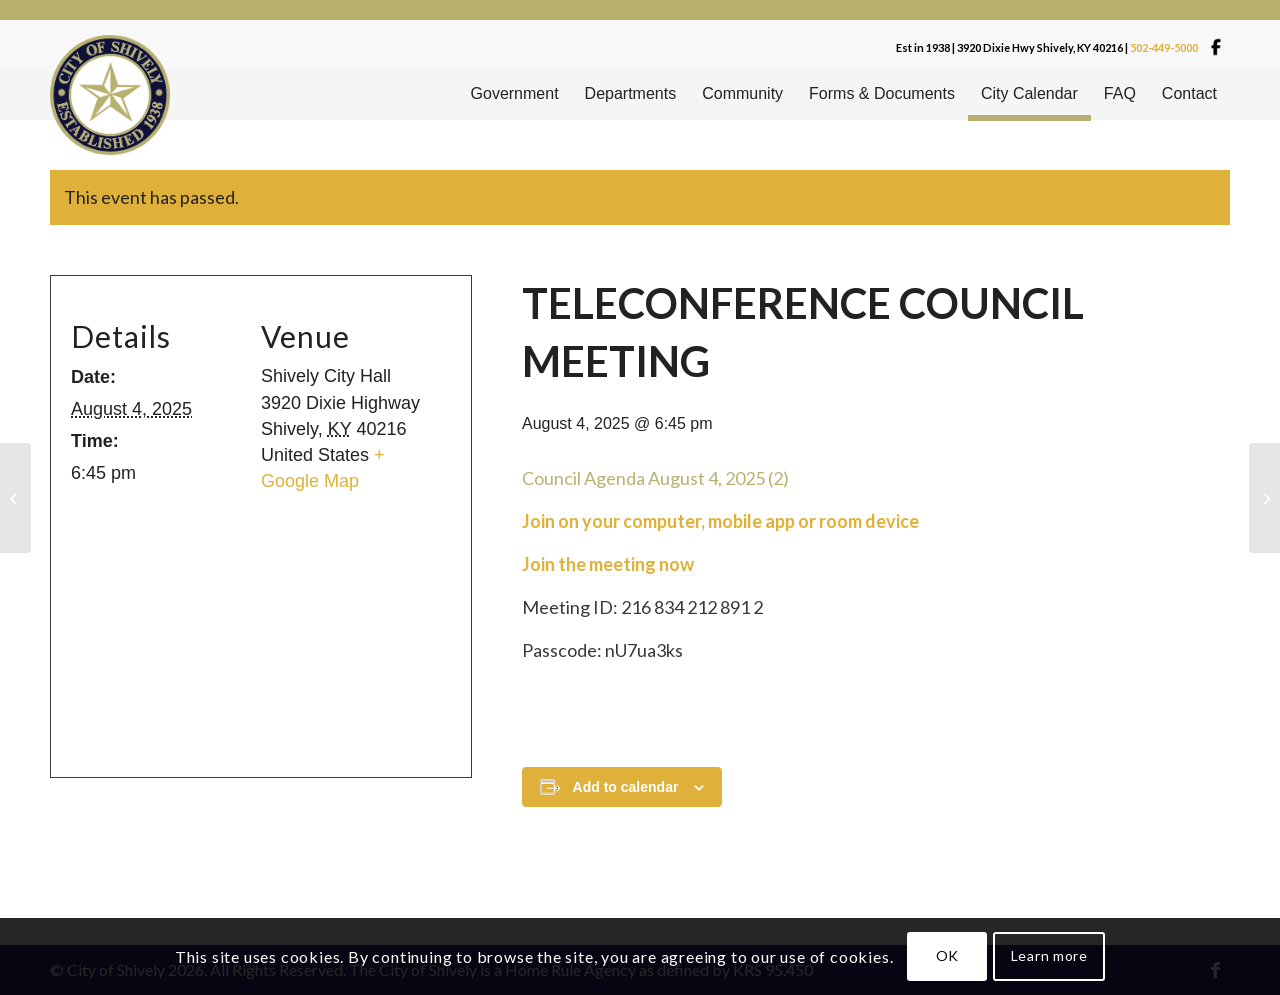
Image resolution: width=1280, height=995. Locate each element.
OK (947, 955)
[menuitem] (515, 95)
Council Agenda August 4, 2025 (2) (655, 478)
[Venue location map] (253, 629)
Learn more (1049, 955)
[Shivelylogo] (110, 95)
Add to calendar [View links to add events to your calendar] (626, 787)
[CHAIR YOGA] (1264, 498)
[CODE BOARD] (15, 498)
